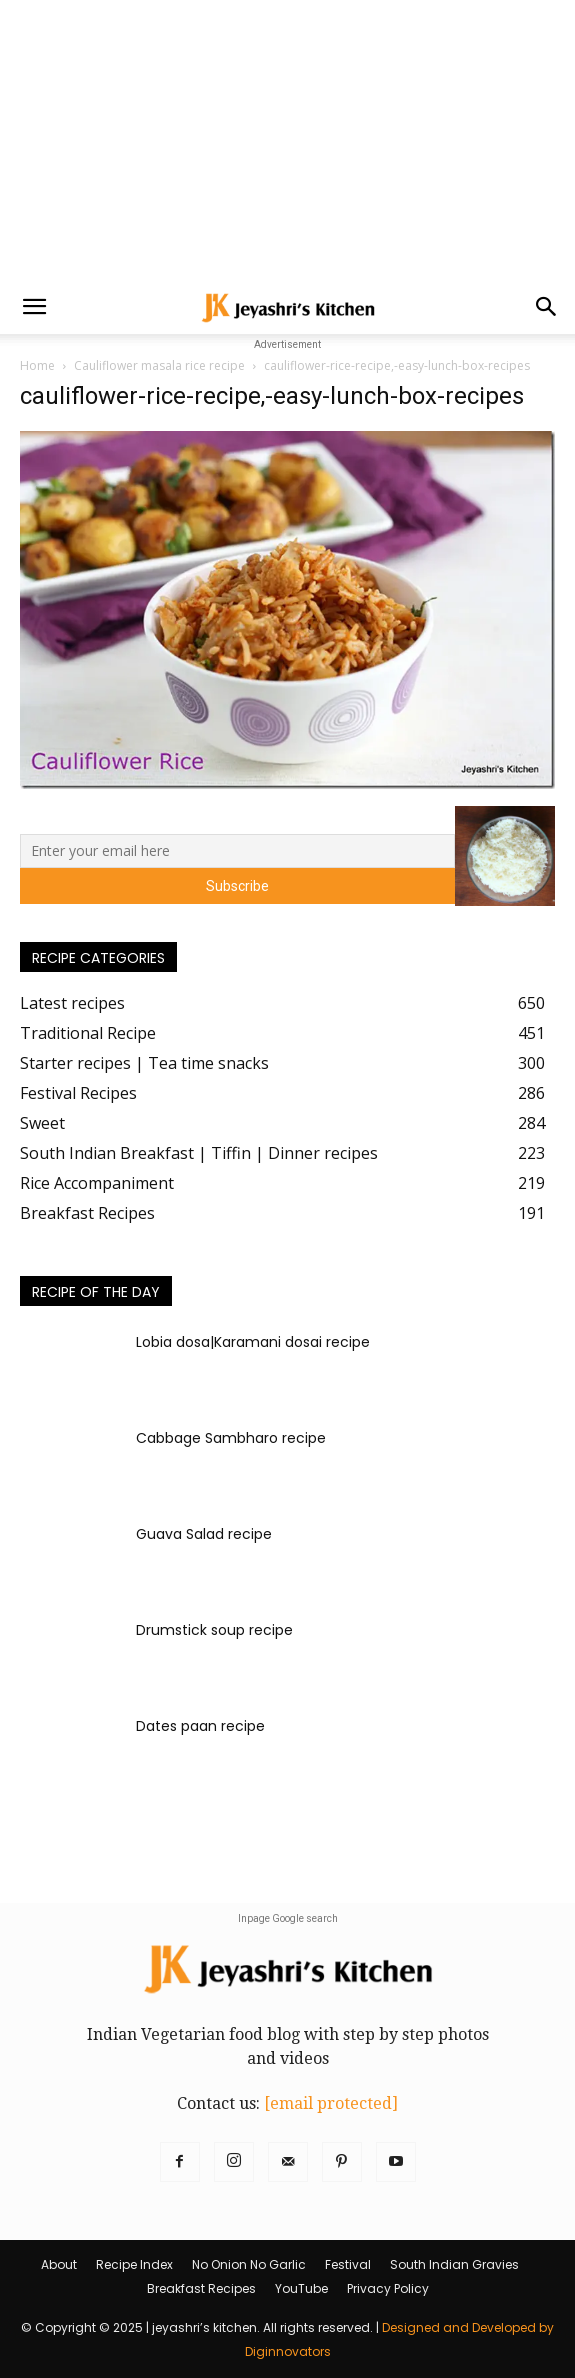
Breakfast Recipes (201, 2288)
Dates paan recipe (200, 1726)
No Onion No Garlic (249, 2264)
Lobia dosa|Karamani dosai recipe (253, 1342)
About (59, 2264)
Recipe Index (134, 2264)
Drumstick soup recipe (214, 1630)
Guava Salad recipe (204, 1534)
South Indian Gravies (454, 2264)
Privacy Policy (388, 2288)
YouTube (301, 2288)
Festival (348, 2264)
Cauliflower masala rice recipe (159, 365)
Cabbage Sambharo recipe (231, 1438)
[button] (34, 307)
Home (37, 365)
